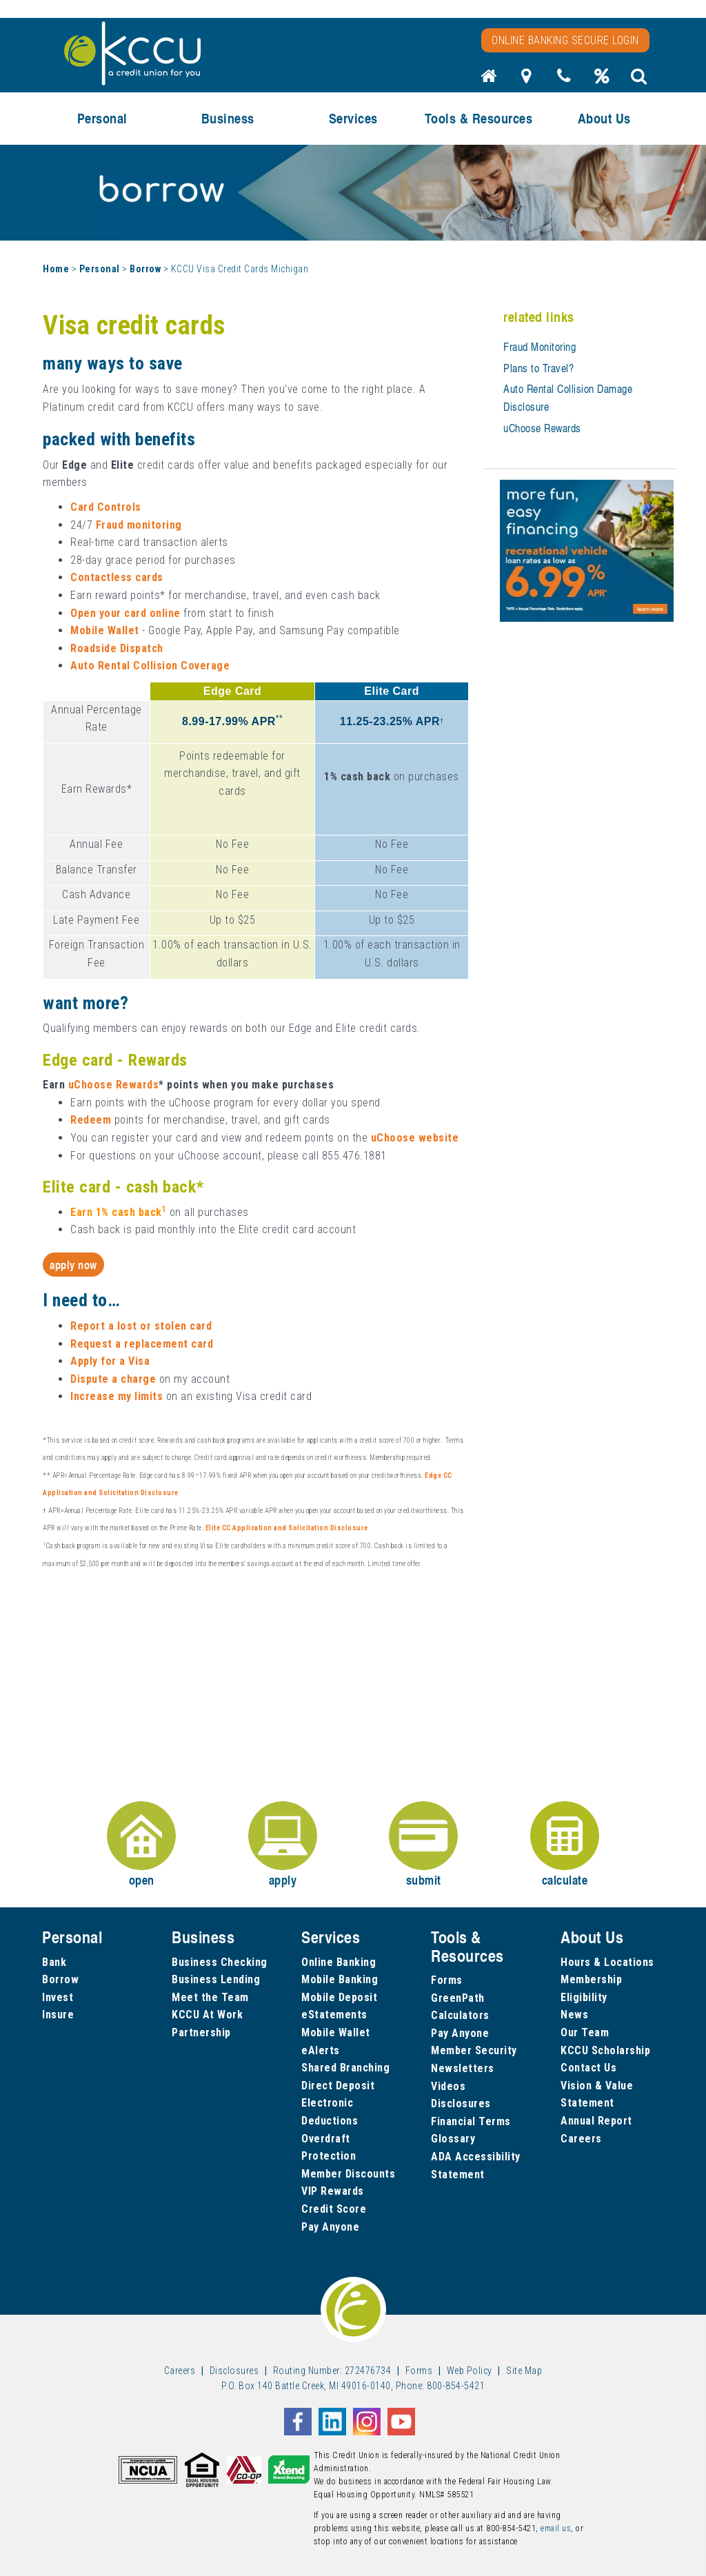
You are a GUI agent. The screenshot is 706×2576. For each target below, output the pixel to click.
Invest (57, 1997)
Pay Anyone (330, 2226)
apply (282, 1845)
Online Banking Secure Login (565, 40)
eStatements (334, 2014)
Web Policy (469, 2370)
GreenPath (458, 1998)
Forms (447, 1980)
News (574, 2014)
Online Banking (338, 1962)
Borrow (145, 268)
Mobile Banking (339, 1979)
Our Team (585, 2032)
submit (423, 1845)
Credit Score (333, 2208)
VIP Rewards (332, 2191)
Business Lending (216, 1979)
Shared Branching (345, 2067)
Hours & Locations (607, 1962)
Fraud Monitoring (539, 346)
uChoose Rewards (542, 428)
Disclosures (461, 2103)
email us (556, 2528)
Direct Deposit (337, 2085)
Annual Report (596, 2120)
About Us (604, 118)
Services (353, 118)
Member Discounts (348, 2173)
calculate (564, 1845)
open (141, 1845)
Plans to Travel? (538, 368)
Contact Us (588, 2067)
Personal (102, 118)
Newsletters (462, 2068)
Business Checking (220, 1962)
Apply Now (73, 1264)
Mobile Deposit (339, 1997)
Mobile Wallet (335, 2032)
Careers (581, 2138)
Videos (448, 2086)
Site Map (524, 2370)
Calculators (460, 2015)
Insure (58, 2014)
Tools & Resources (479, 118)
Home (56, 268)
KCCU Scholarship (605, 2050)
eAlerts (320, 2050)
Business (227, 118)
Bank (54, 1962)
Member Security (474, 2050)
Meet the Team (210, 1997)
